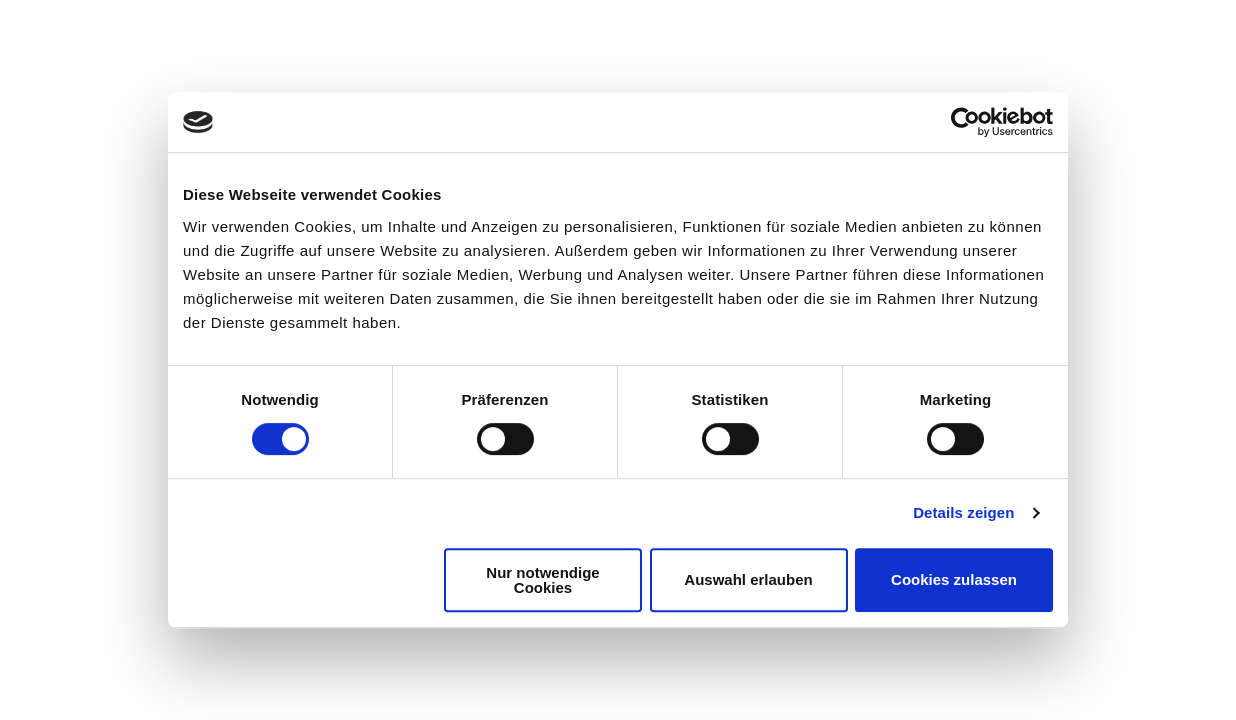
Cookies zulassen (954, 579)
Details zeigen (963, 512)
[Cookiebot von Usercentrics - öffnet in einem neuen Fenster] (965, 122)
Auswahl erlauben (748, 579)
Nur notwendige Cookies (542, 580)
